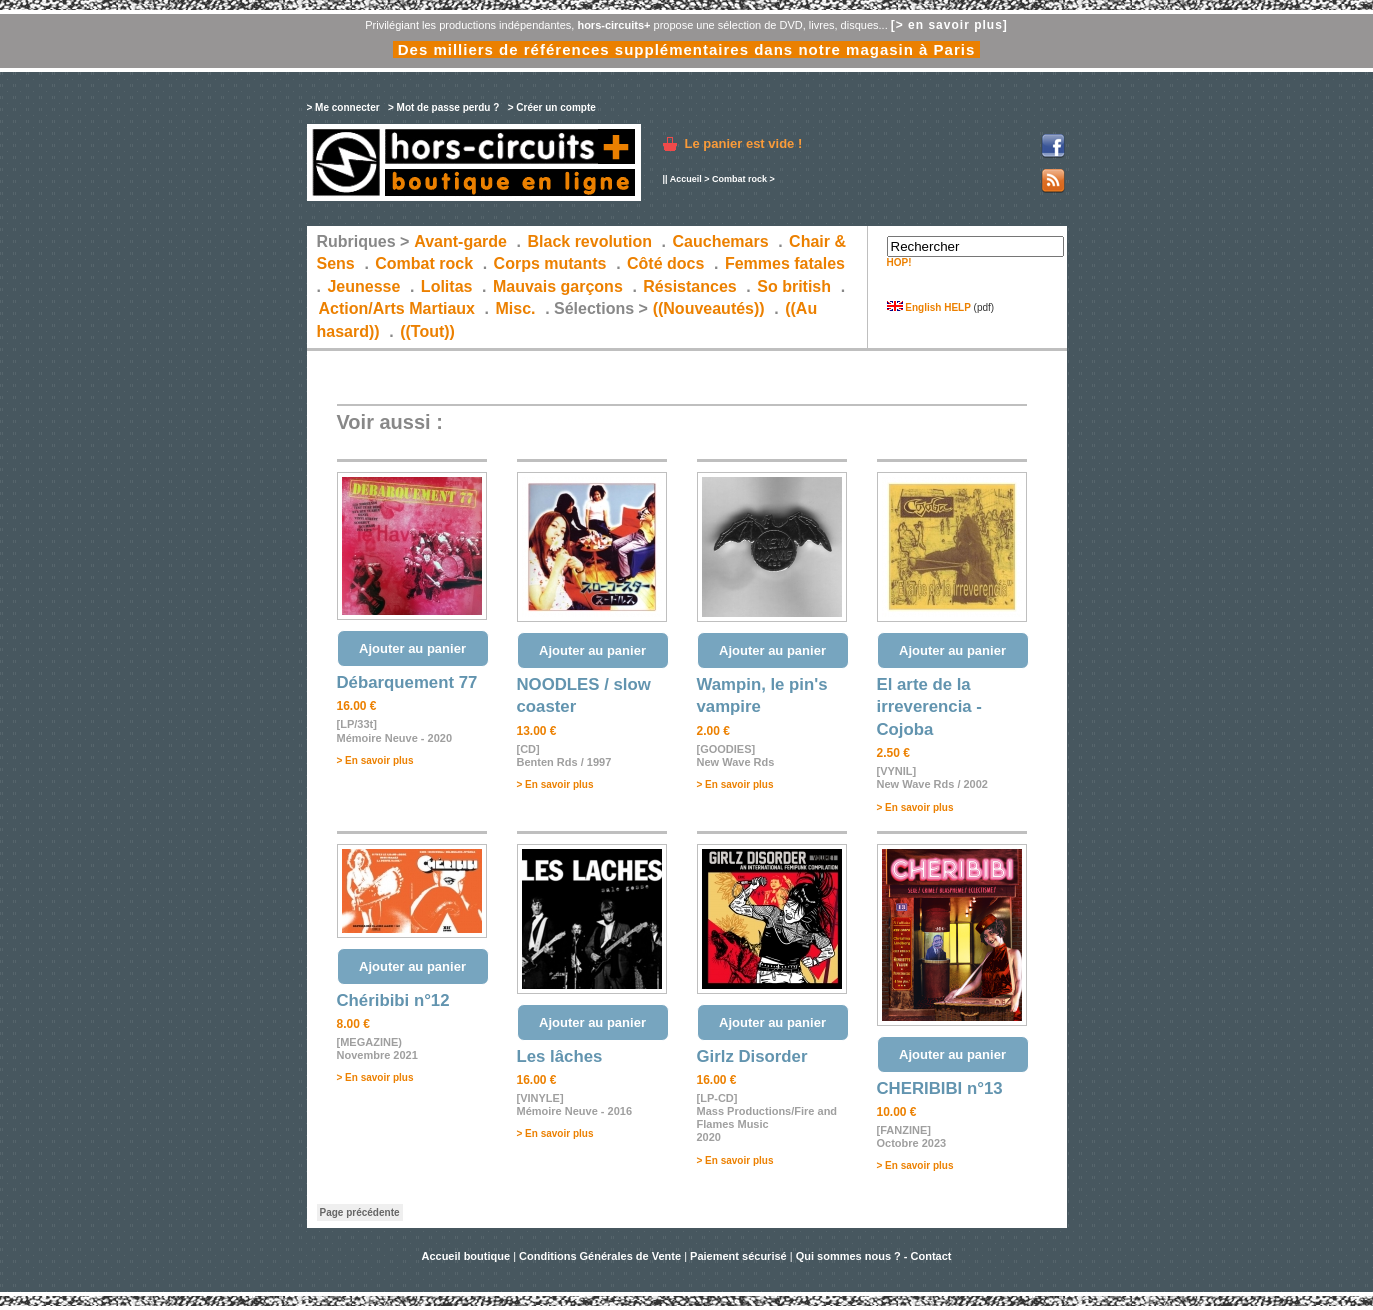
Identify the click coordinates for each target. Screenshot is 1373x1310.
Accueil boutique (467, 1256)
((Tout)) (427, 331)
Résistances (689, 286)
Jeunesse (363, 286)
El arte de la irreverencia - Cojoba (929, 707)
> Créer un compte (552, 107)
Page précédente (360, 1212)
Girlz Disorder (752, 1056)
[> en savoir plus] (949, 25)
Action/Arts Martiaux (397, 308)
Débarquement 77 (407, 682)
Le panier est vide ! (744, 143)
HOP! (899, 262)
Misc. (516, 308)
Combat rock (739, 179)
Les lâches (560, 1056)
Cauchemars (721, 241)
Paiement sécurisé (738, 1256)
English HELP (929, 307)
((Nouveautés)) (709, 308)
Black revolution (589, 241)
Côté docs (665, 263)
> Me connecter (343, 107)
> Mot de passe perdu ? (443, 107)
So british (794, 286)
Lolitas (447, 286)
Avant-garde (460, 241)
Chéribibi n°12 (393, 1000)
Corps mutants (552, 263)
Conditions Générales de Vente (600, 1256)
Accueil (686, 179)
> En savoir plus (375, 760)
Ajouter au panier (412, 648)
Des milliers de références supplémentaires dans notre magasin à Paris (687, 49)
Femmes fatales (785, 263)
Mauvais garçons (558, 286)
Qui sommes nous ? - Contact (874, 1256)
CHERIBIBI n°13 (940, 1088)
